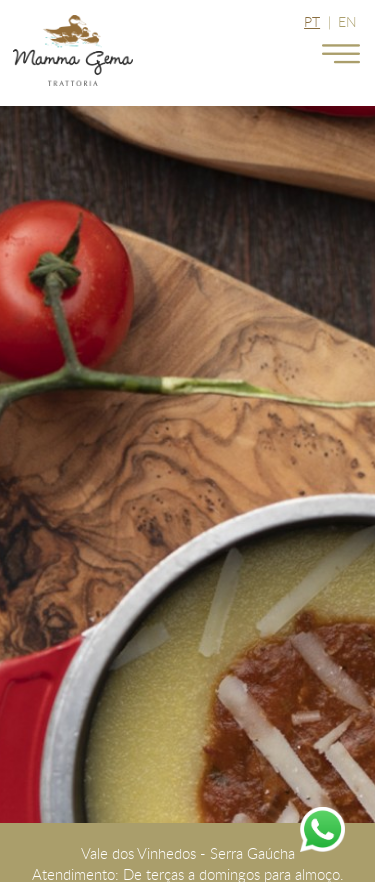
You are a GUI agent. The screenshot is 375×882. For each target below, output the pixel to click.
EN (347, 21)
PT (312, 21)
